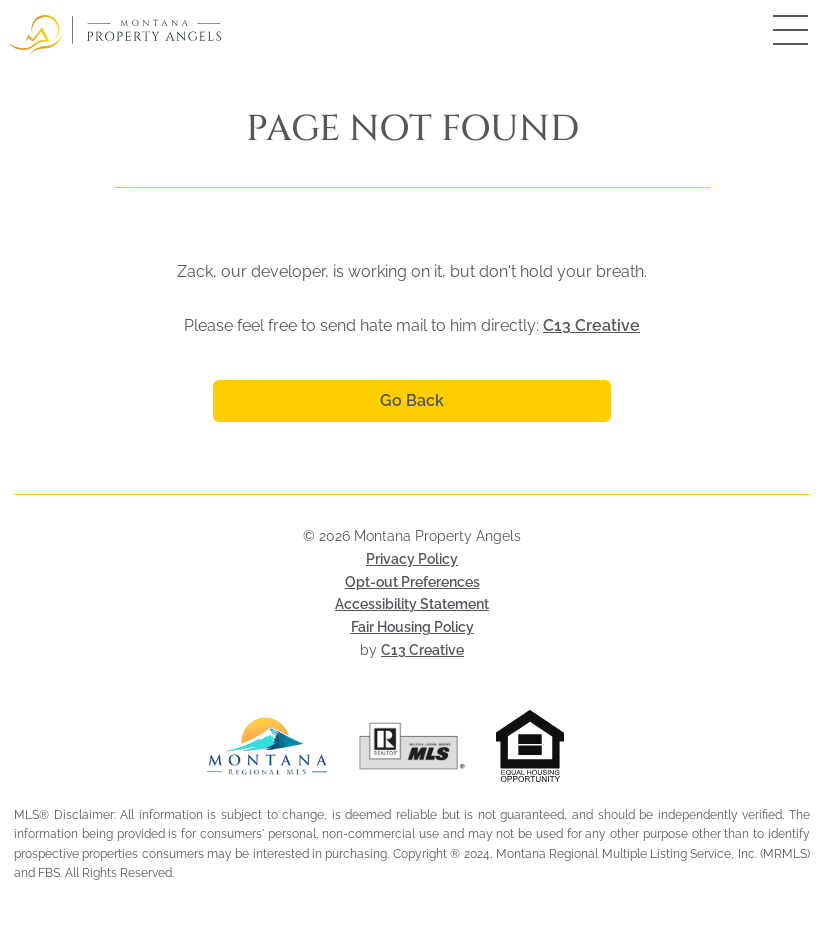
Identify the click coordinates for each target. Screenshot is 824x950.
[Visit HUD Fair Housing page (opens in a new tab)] (556, 746)
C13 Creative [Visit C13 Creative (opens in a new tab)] (422, 650)
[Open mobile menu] (769, 30)
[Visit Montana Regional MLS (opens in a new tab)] (267, 746)
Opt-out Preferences (412, 582)
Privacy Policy (412, 559)
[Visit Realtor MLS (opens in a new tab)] (412, 746)
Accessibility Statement (412, 604)
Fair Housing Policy (412, 627)
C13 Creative (591, 325)
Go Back (412, 400)
